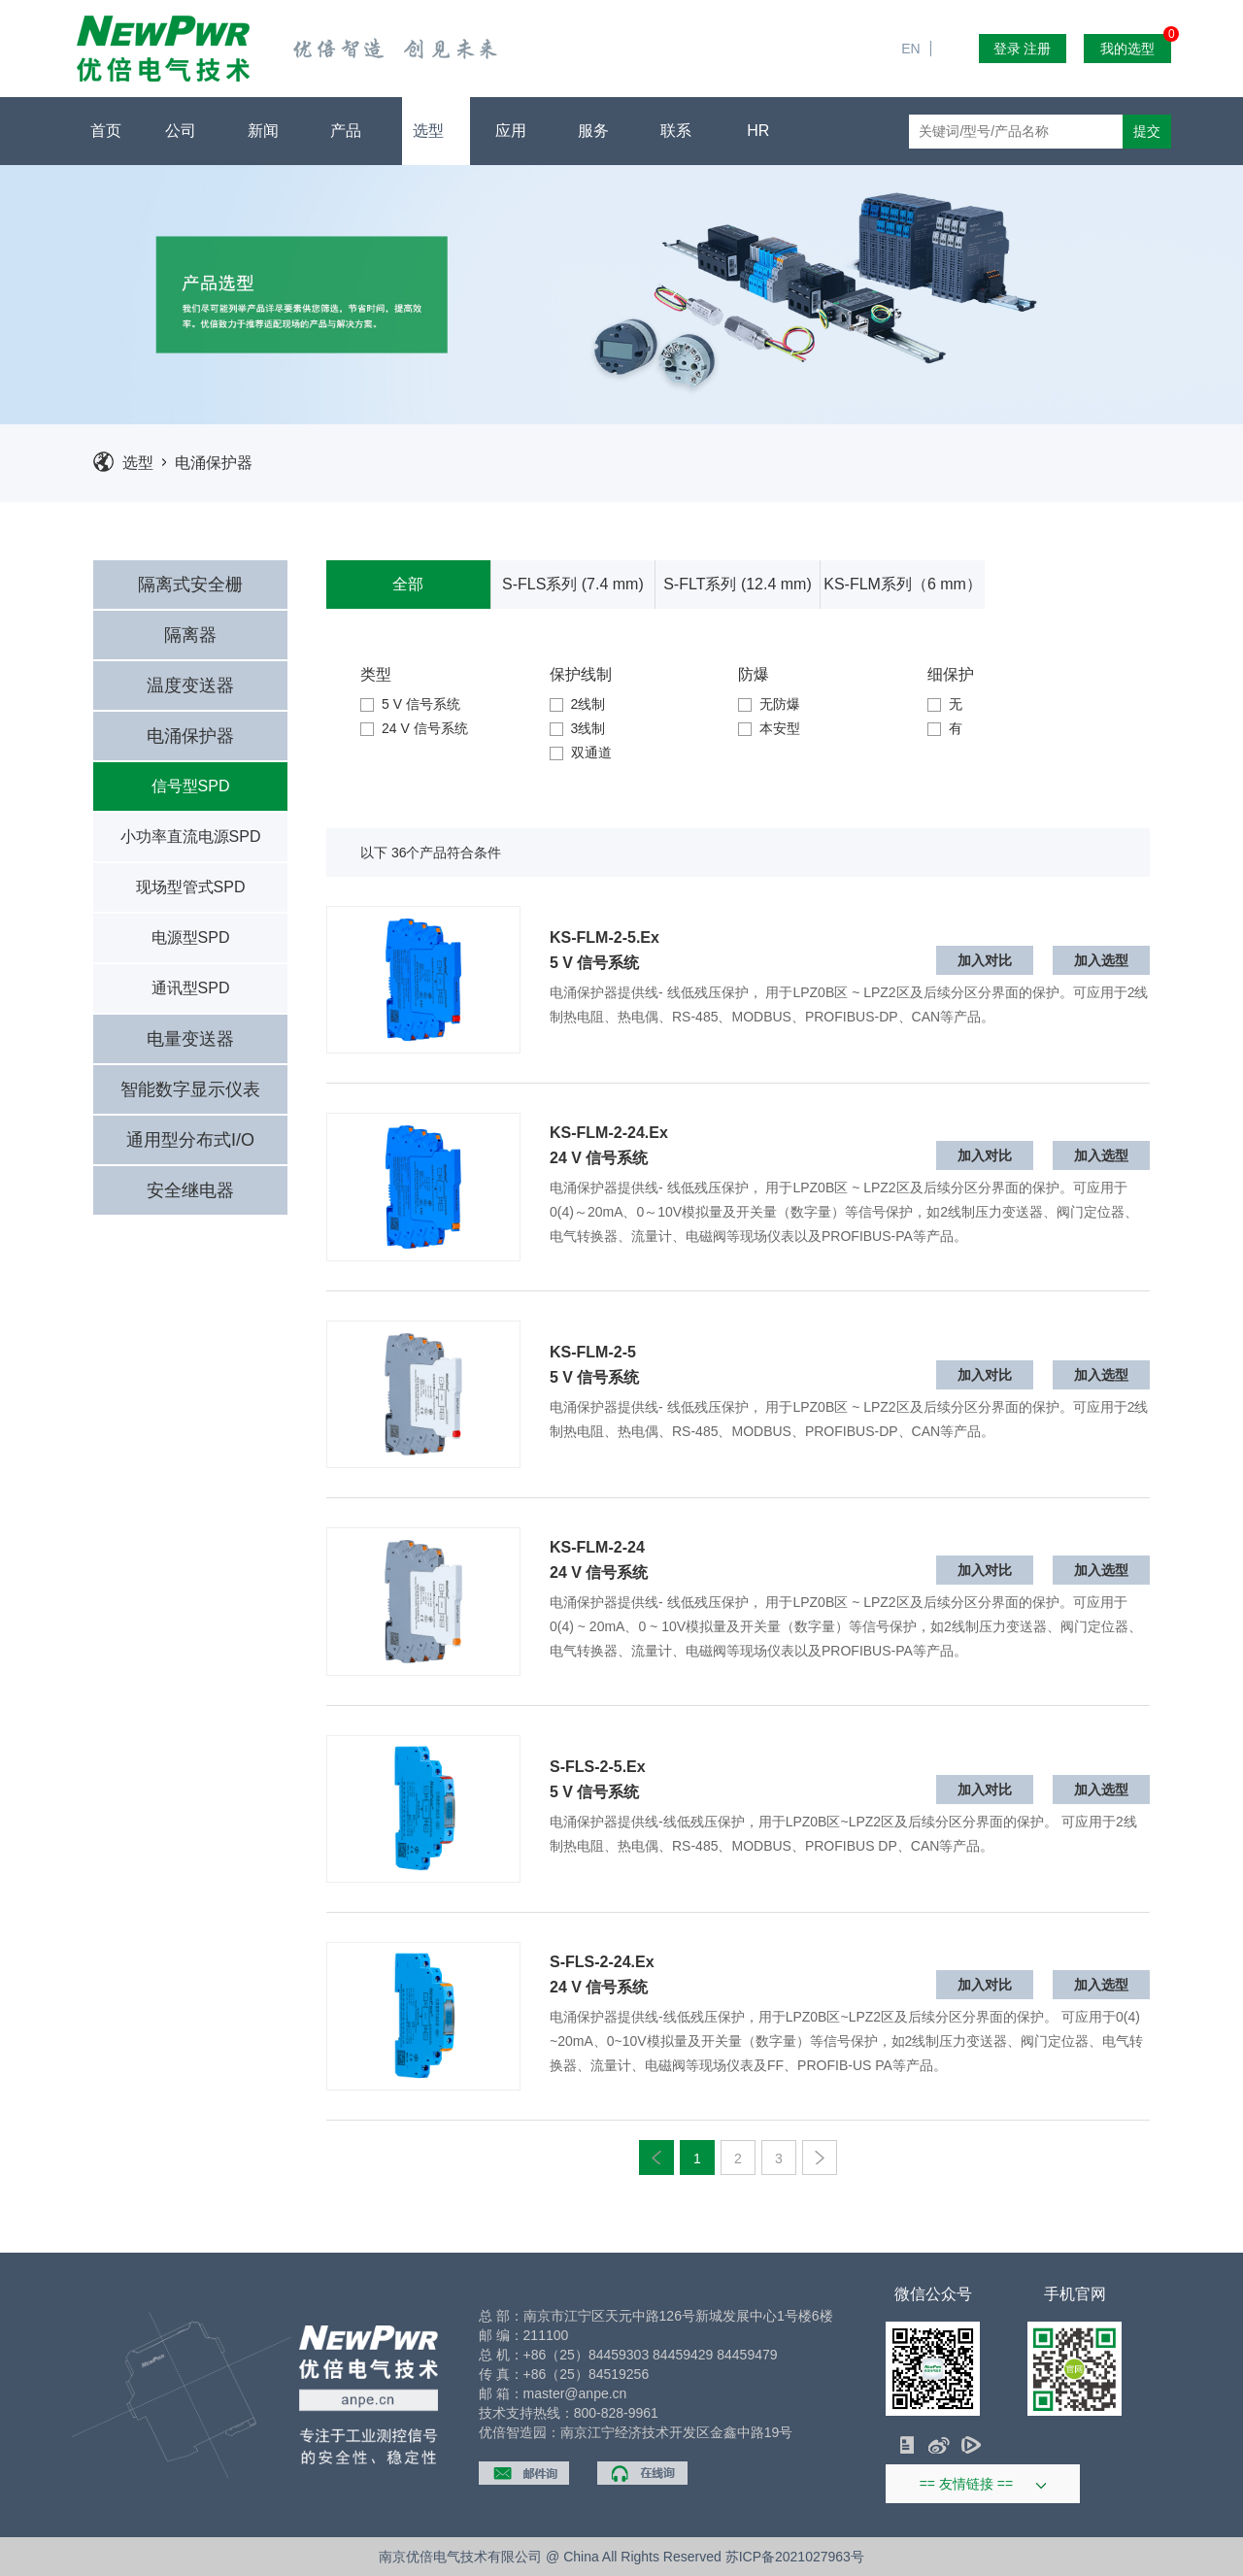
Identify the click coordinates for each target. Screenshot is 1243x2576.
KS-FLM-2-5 (593, 1352)
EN (918, 9)
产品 (353, 131)
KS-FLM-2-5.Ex (604, 938)
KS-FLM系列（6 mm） (902, 584)
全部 (407, 584)
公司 (188, 131)
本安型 (769, 728)
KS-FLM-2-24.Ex (609, 1133)
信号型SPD (190, 786)
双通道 (581, 752)
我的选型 (1135, 45)
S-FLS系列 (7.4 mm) (573, 584)
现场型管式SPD (191, 887)
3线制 (578, 728)
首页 (105, 130)
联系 (683, 131)
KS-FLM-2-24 (597, 1548)
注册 (1037, 48)
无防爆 (769, 704)
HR (766, 131)
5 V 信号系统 (410, 704)
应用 (518, 131)
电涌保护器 (213, 462)
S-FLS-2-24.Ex (602, 1962)
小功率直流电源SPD (190, 836)
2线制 (578, 704)
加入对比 (984, 960)
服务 (600, 131)
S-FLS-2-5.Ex (598, 1767)
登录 (1007, 48)
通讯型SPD (190, 988)
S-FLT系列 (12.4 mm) (737, 584)
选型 (435, 131)
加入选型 (1101, 960)
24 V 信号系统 (414, 728)
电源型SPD (190, 937)
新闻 (270, 131)
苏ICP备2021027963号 (794, 2556)
